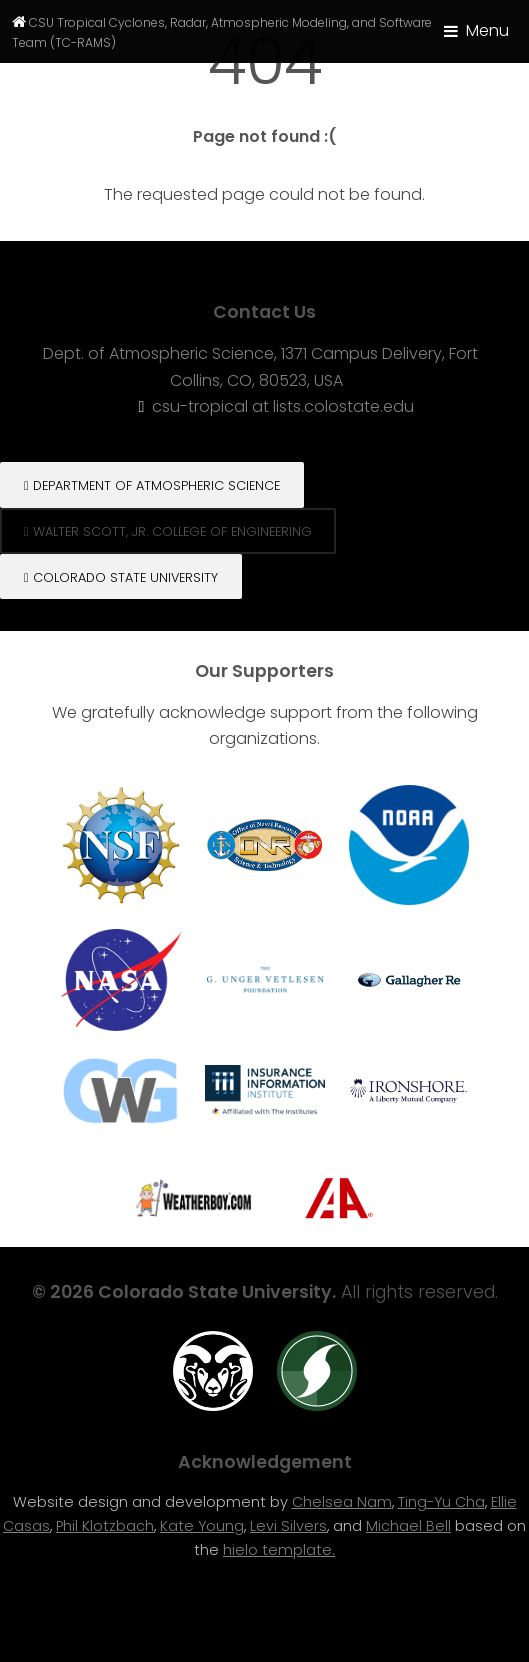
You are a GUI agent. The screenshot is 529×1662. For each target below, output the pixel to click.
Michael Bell (408, 1526)
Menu (487, 30)
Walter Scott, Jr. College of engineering (168, 531)
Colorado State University (121, 577)
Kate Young (202, 1526)
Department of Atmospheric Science (152, 485)
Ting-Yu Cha (441, 1502)
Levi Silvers (288, 1526)
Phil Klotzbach (105, 1526)
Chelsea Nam (342, 1502)
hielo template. (279, 1550)
